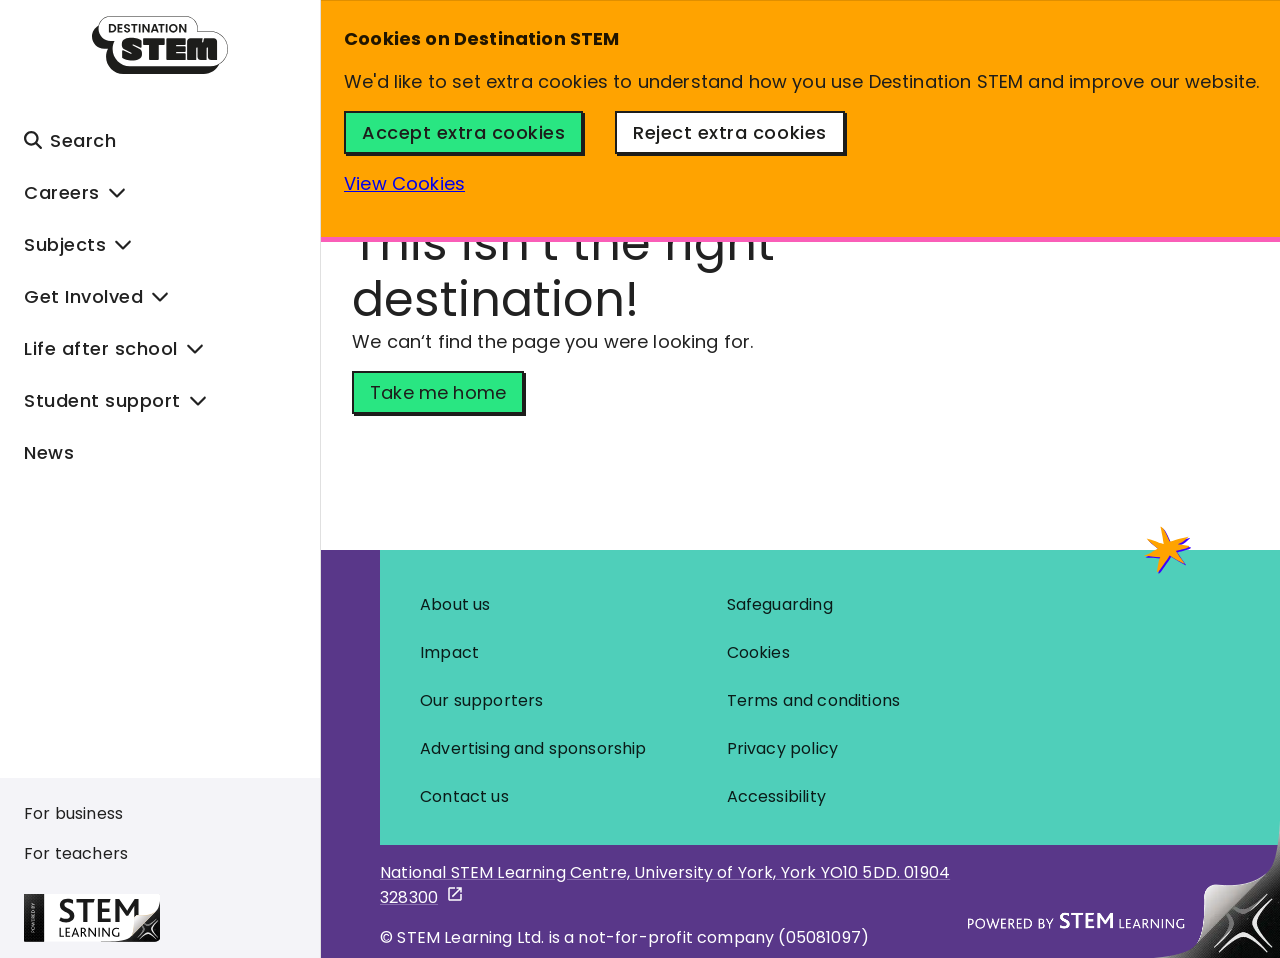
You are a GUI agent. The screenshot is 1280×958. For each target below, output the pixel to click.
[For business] (80, 814)
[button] (160, 140)
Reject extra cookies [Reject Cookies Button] (729, 132)
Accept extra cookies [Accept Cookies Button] (463, 132)
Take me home (438, 392)
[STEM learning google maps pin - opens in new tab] (670, 885)
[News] (160, 452)
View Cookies (404, 183)
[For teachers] (80, 854)
